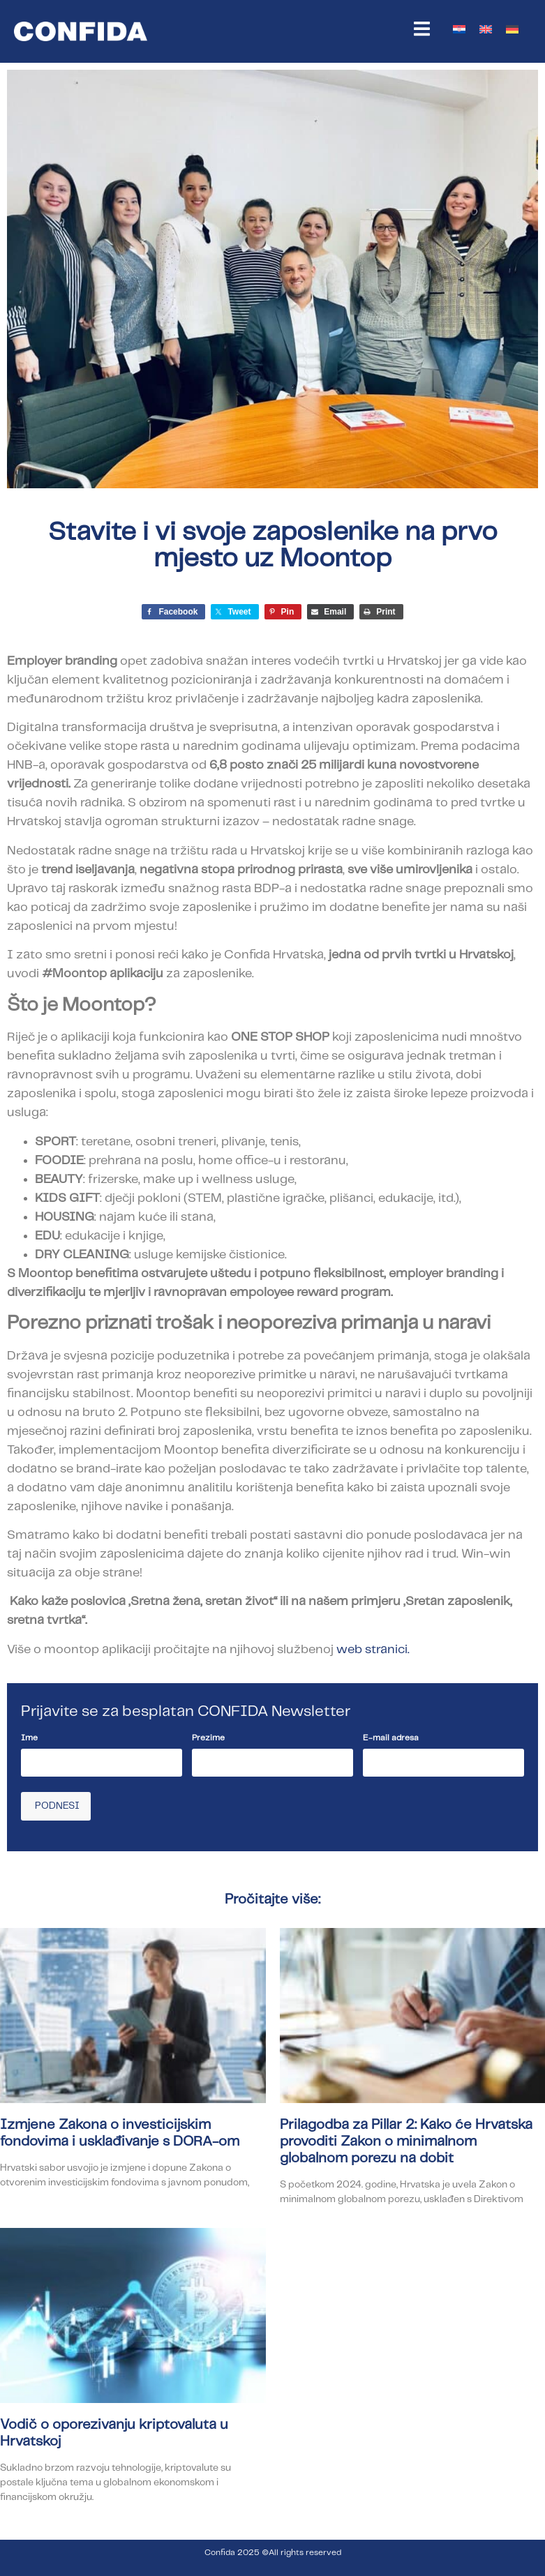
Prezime (208, 1738)
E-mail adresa (391, 1738)
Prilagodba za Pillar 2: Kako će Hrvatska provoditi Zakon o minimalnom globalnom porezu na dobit (406, 2141)
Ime (29, 1738)
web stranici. (373, 1649)
